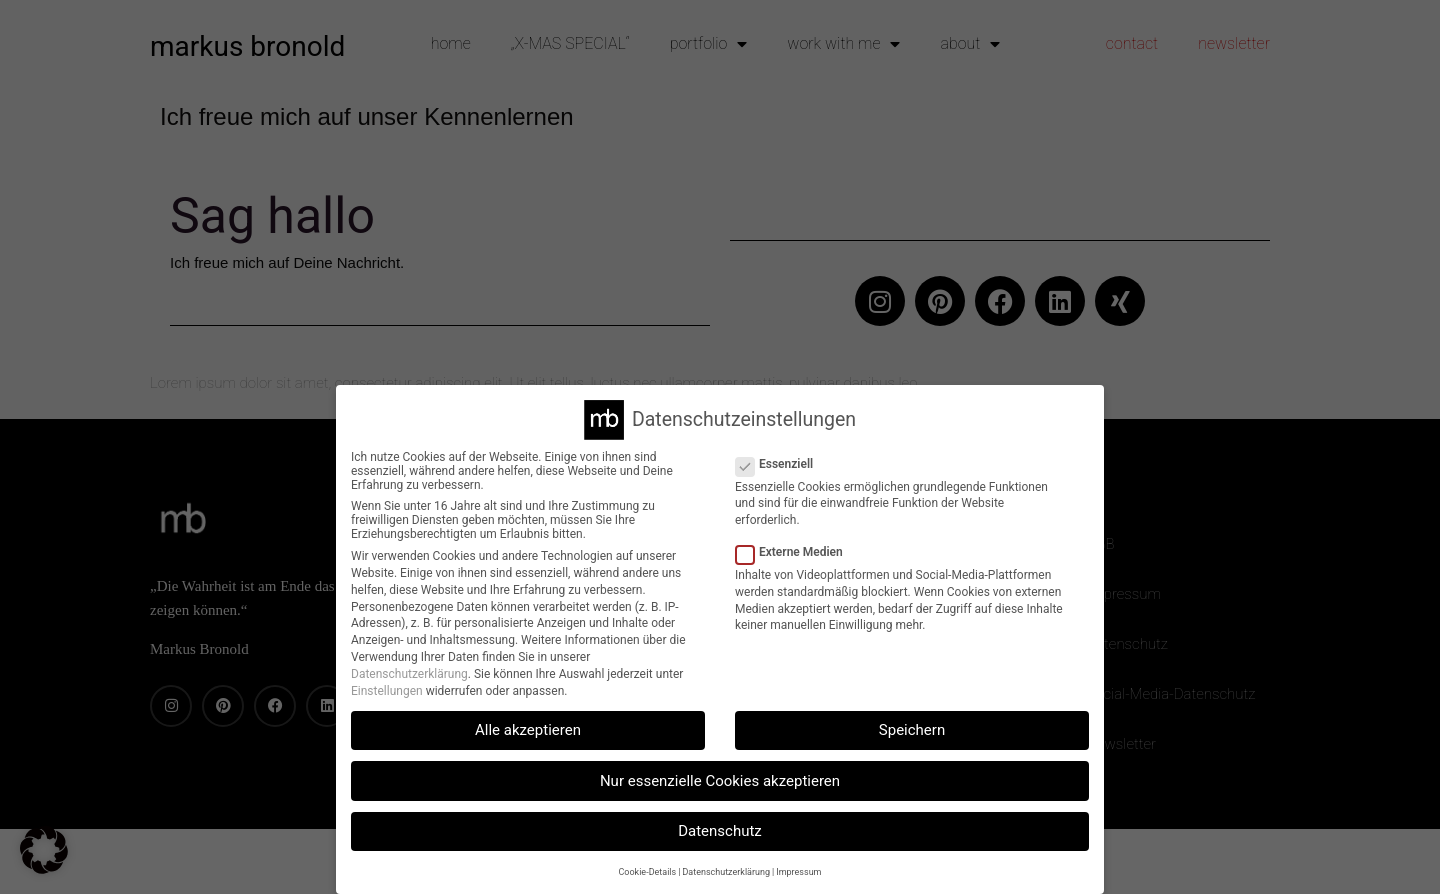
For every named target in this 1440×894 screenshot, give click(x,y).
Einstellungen (387, 691)
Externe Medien (795, 552)
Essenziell (780, 464)
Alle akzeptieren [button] (528, 730)
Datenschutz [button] (720, 831)
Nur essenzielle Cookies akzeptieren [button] (720, 781)
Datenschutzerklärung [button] (726, 872)
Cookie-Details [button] (648, 872)
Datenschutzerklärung (409, 674)
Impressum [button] (798, 872)
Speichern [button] (912, 730)
